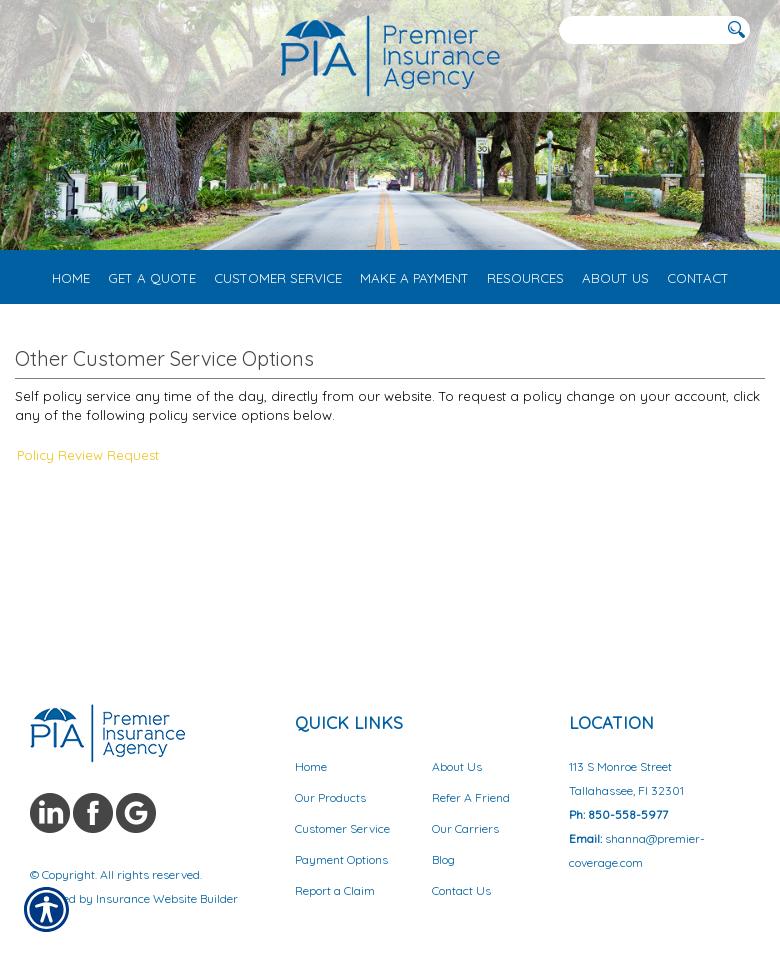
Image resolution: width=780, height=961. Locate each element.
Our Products (330, 797)
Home (311, 766)
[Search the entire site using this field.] (640, 30)
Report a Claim (335, 890)
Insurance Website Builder (167, 898)
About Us (457, 766)
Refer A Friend (471, 797)
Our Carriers (465, 828)
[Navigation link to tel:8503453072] (33, 30)
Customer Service (342, 828)
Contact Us (461, 890)
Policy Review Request (88, 455)
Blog (443, 859)
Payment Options (341, 859)
